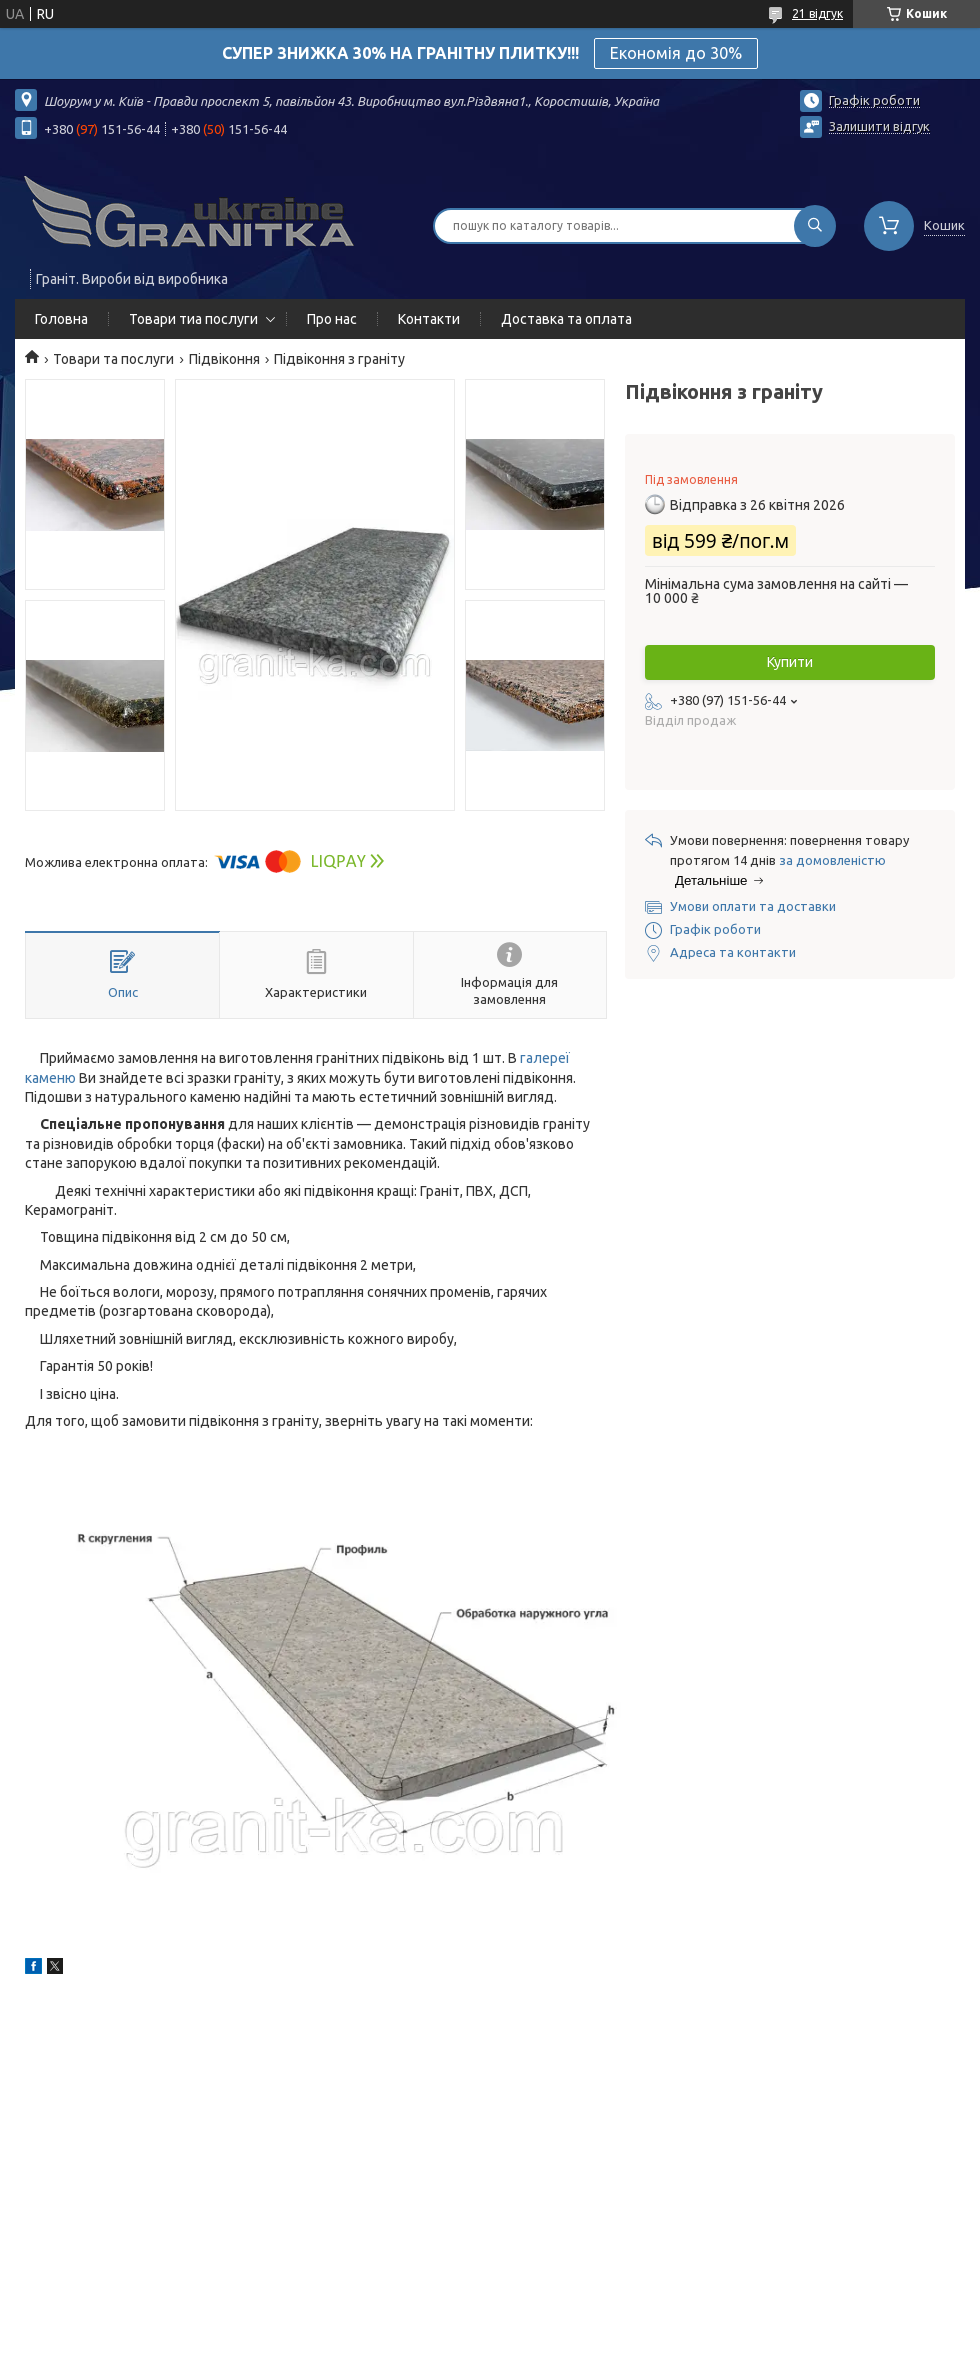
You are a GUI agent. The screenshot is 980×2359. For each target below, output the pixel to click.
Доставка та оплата (566, 319)
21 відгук (817, 13)
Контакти (429, 319)
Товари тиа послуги (193, 319)
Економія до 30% (676, 53)
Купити (790, 662)
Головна (61, 319)
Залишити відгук (879, 126)
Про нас (332, 319)
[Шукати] (815, 226)
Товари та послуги (113, 359)
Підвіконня (224, 359)
